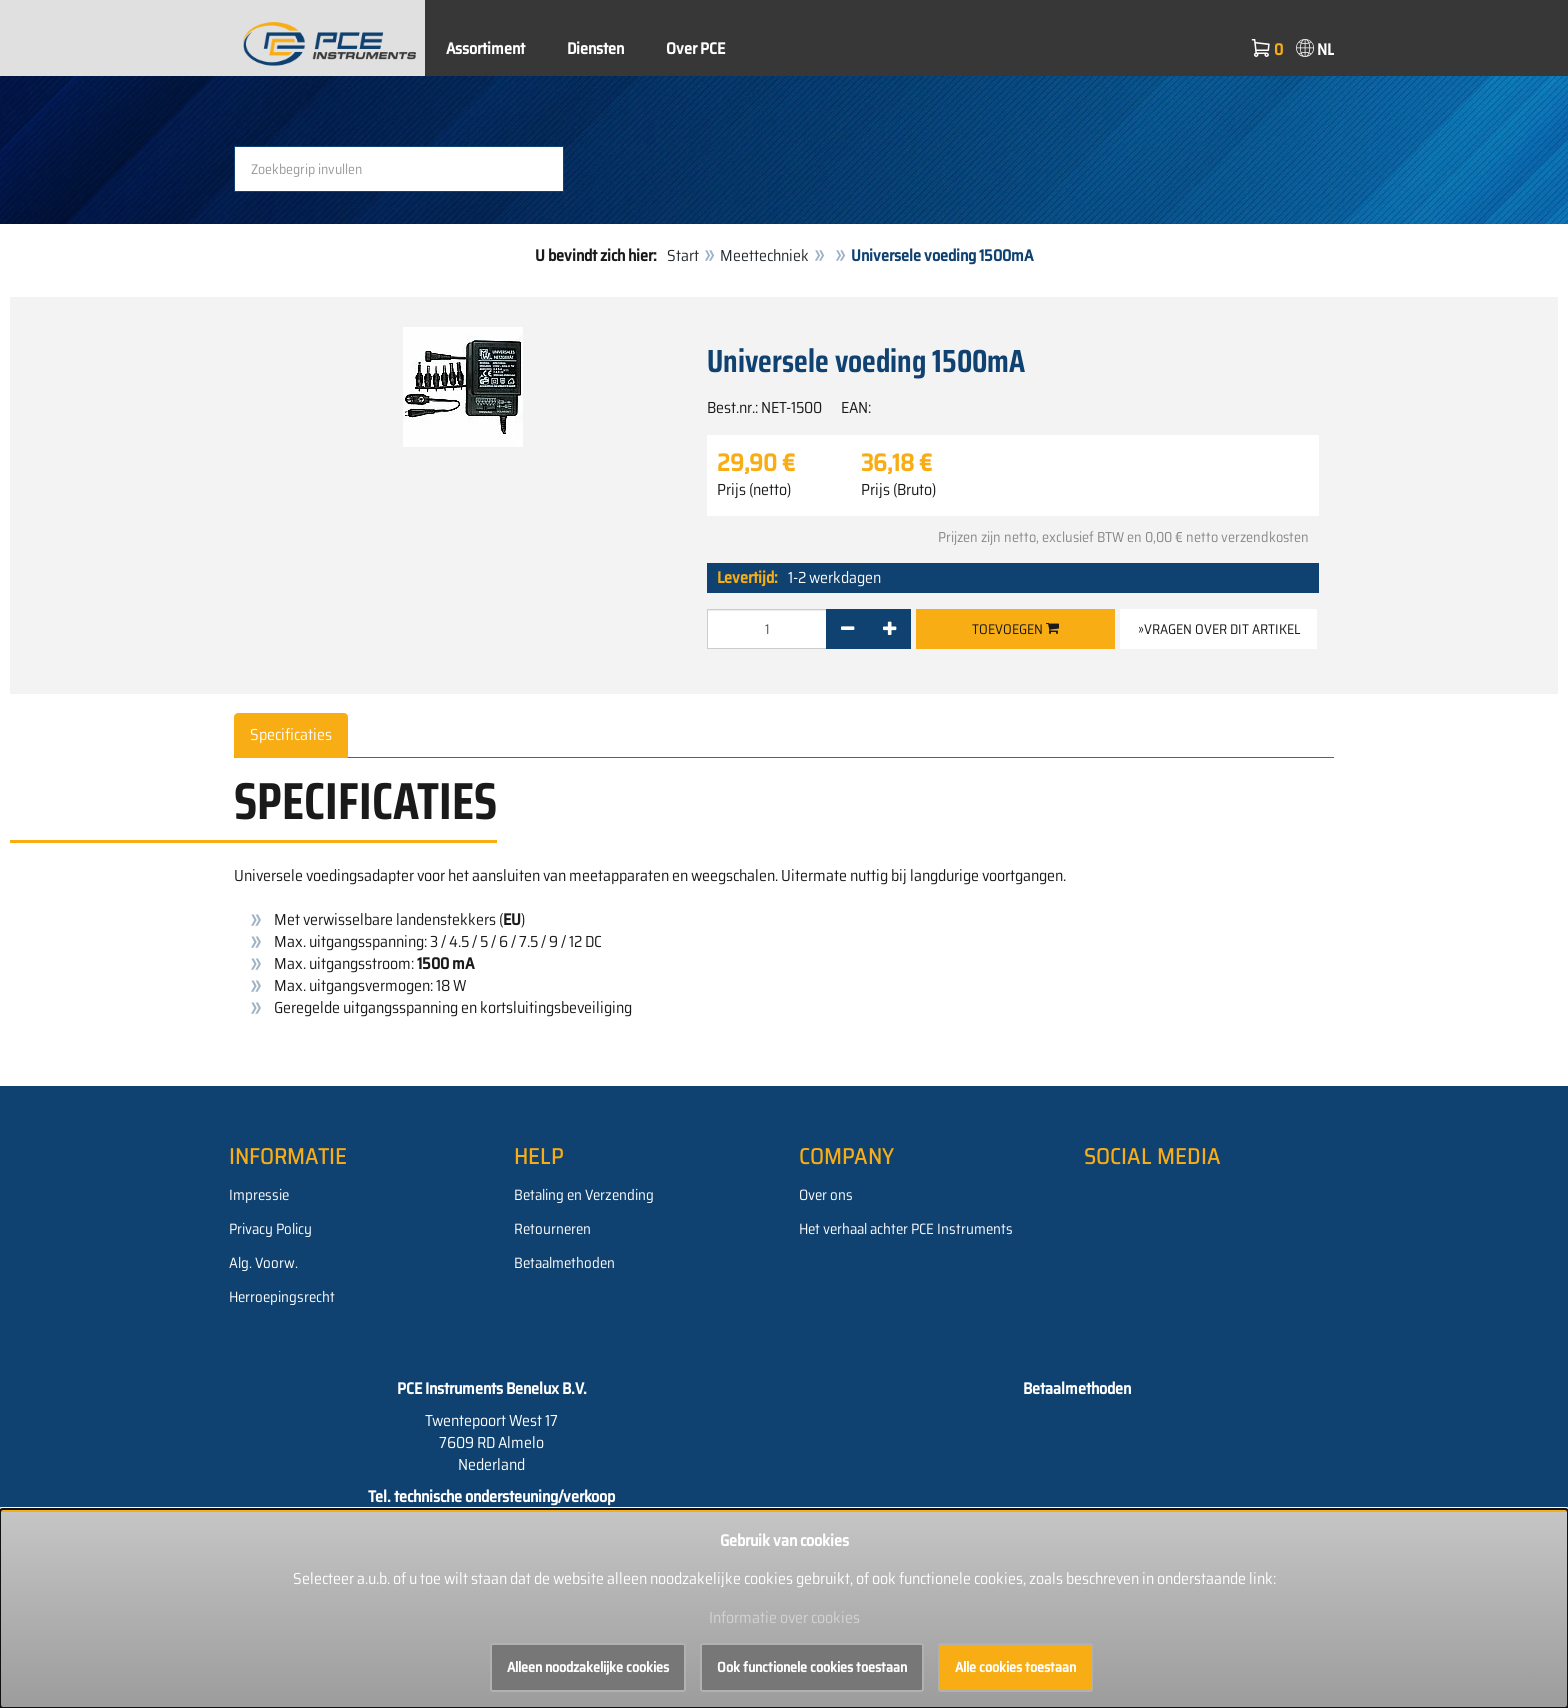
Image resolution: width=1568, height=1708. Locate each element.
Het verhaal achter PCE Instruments (906, 1229)
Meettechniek (764, 255)
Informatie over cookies (784, 1617)
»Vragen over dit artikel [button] (1219, 629)
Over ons (826, 1195)
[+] (889, 629)
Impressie (259, 1195)
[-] (847, 629)
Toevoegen (1015, 629)
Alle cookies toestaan (1015, 1667)
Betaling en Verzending (584, 1195)
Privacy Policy (270, 1229)
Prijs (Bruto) (898, 490)
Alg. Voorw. (263, 1263)
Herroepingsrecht (282, 1297)
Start (683, 255)
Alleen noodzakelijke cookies (588, 1667)
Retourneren (552, 1229)
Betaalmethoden (564, 1263)
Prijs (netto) (754, 490)
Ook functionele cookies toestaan (812, 1667)
